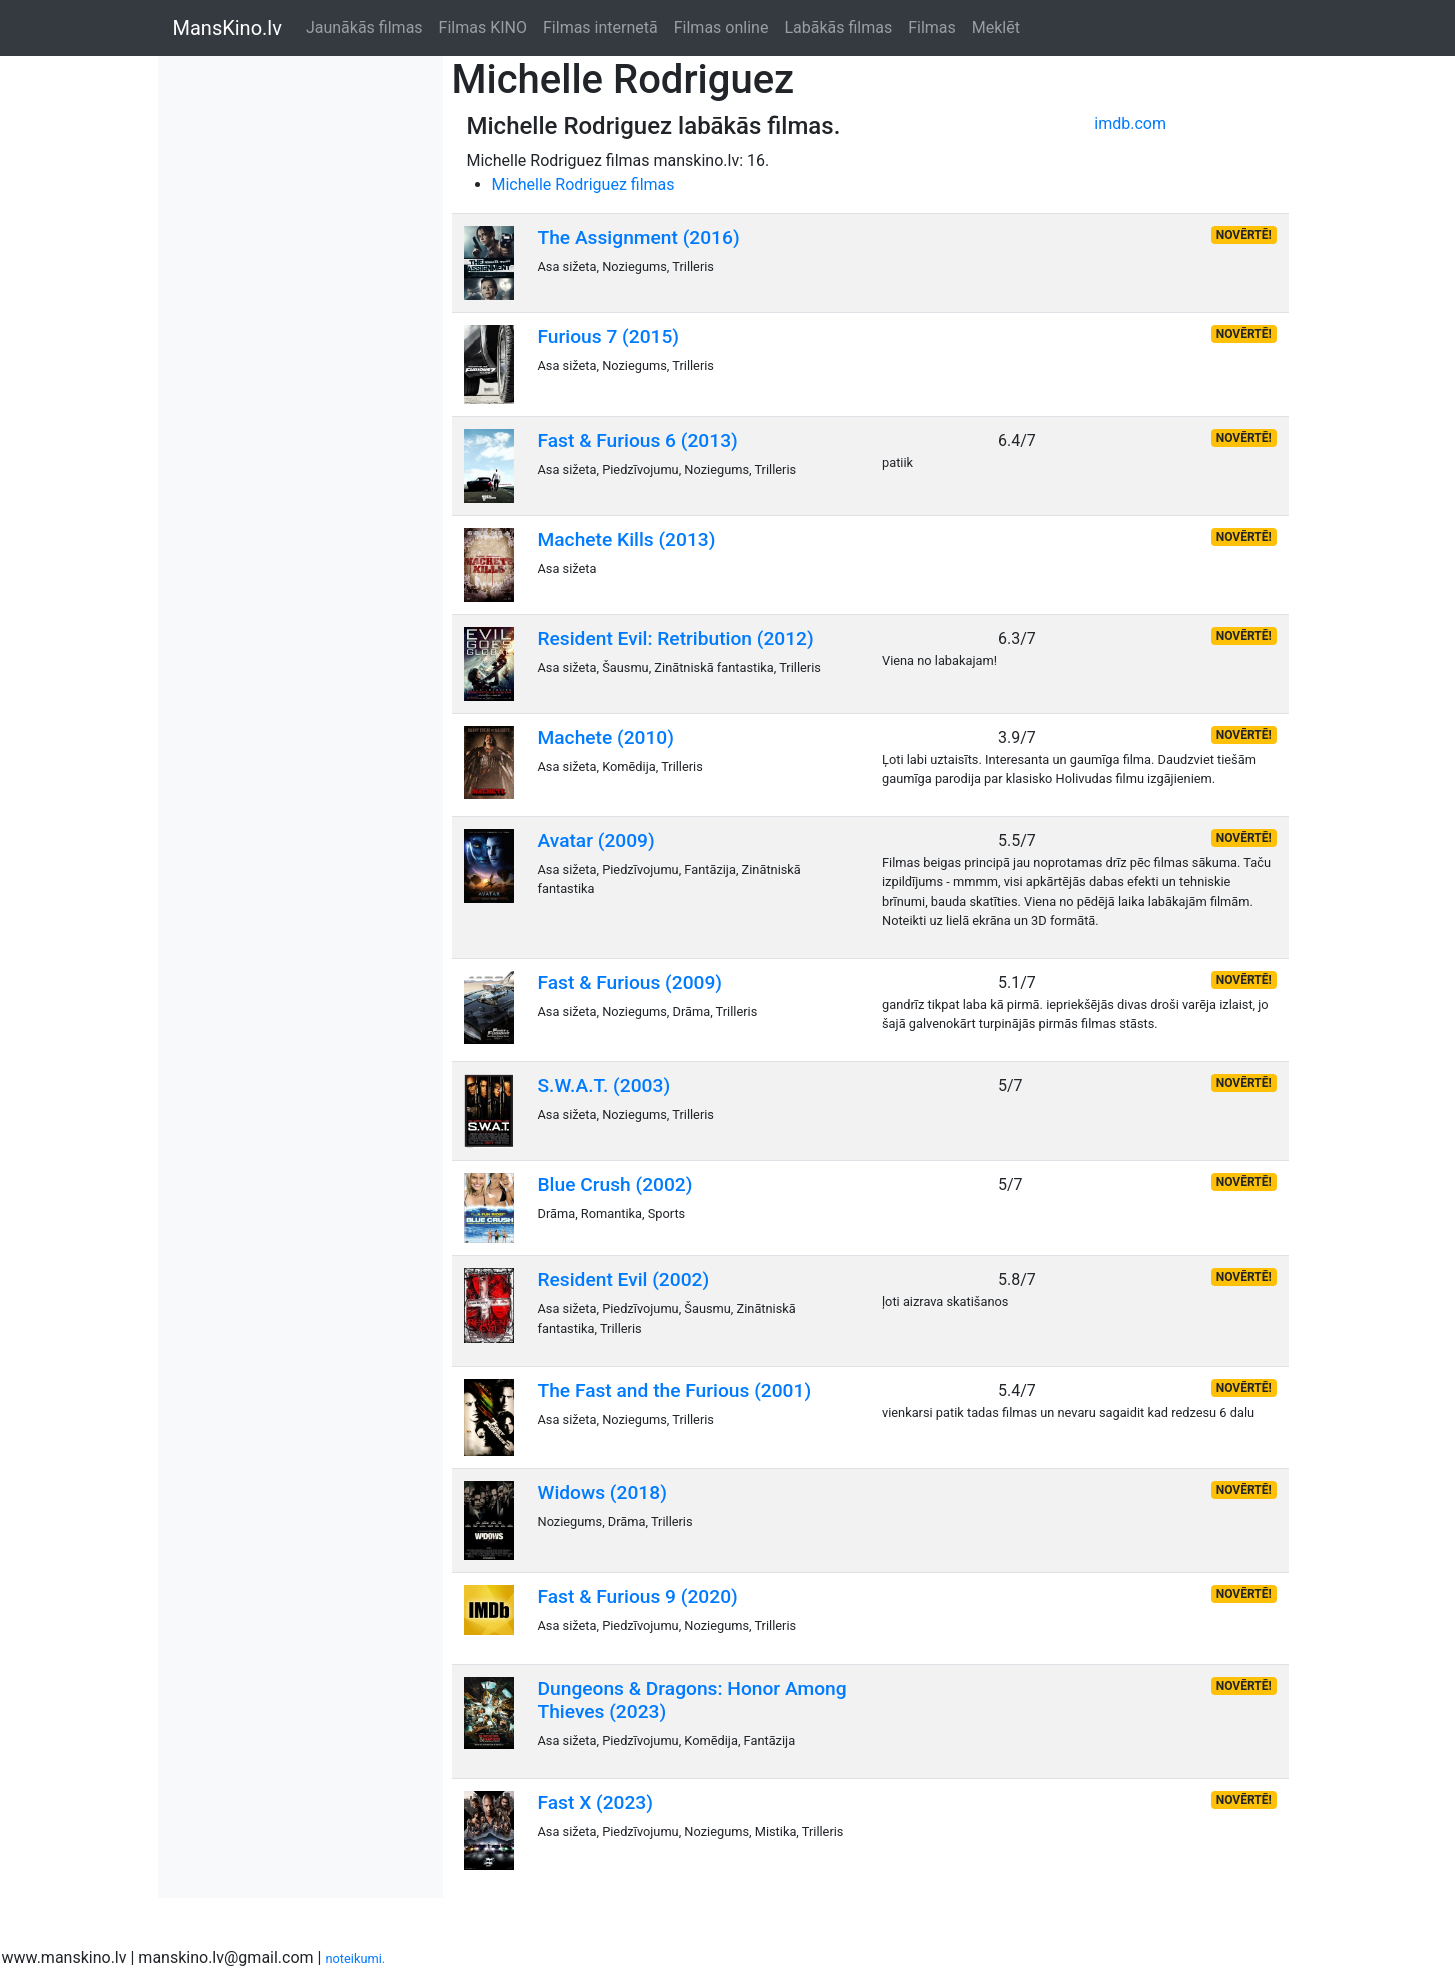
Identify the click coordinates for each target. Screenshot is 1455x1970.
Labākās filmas (838, 27)
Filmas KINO (483, 27)
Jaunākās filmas (364, 27)
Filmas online (721, 27)
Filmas (932, 27)
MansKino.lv (227, 28)
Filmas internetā (600, 27)
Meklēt (996, 27)
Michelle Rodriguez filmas (583, 184)
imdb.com (1130, 123)
